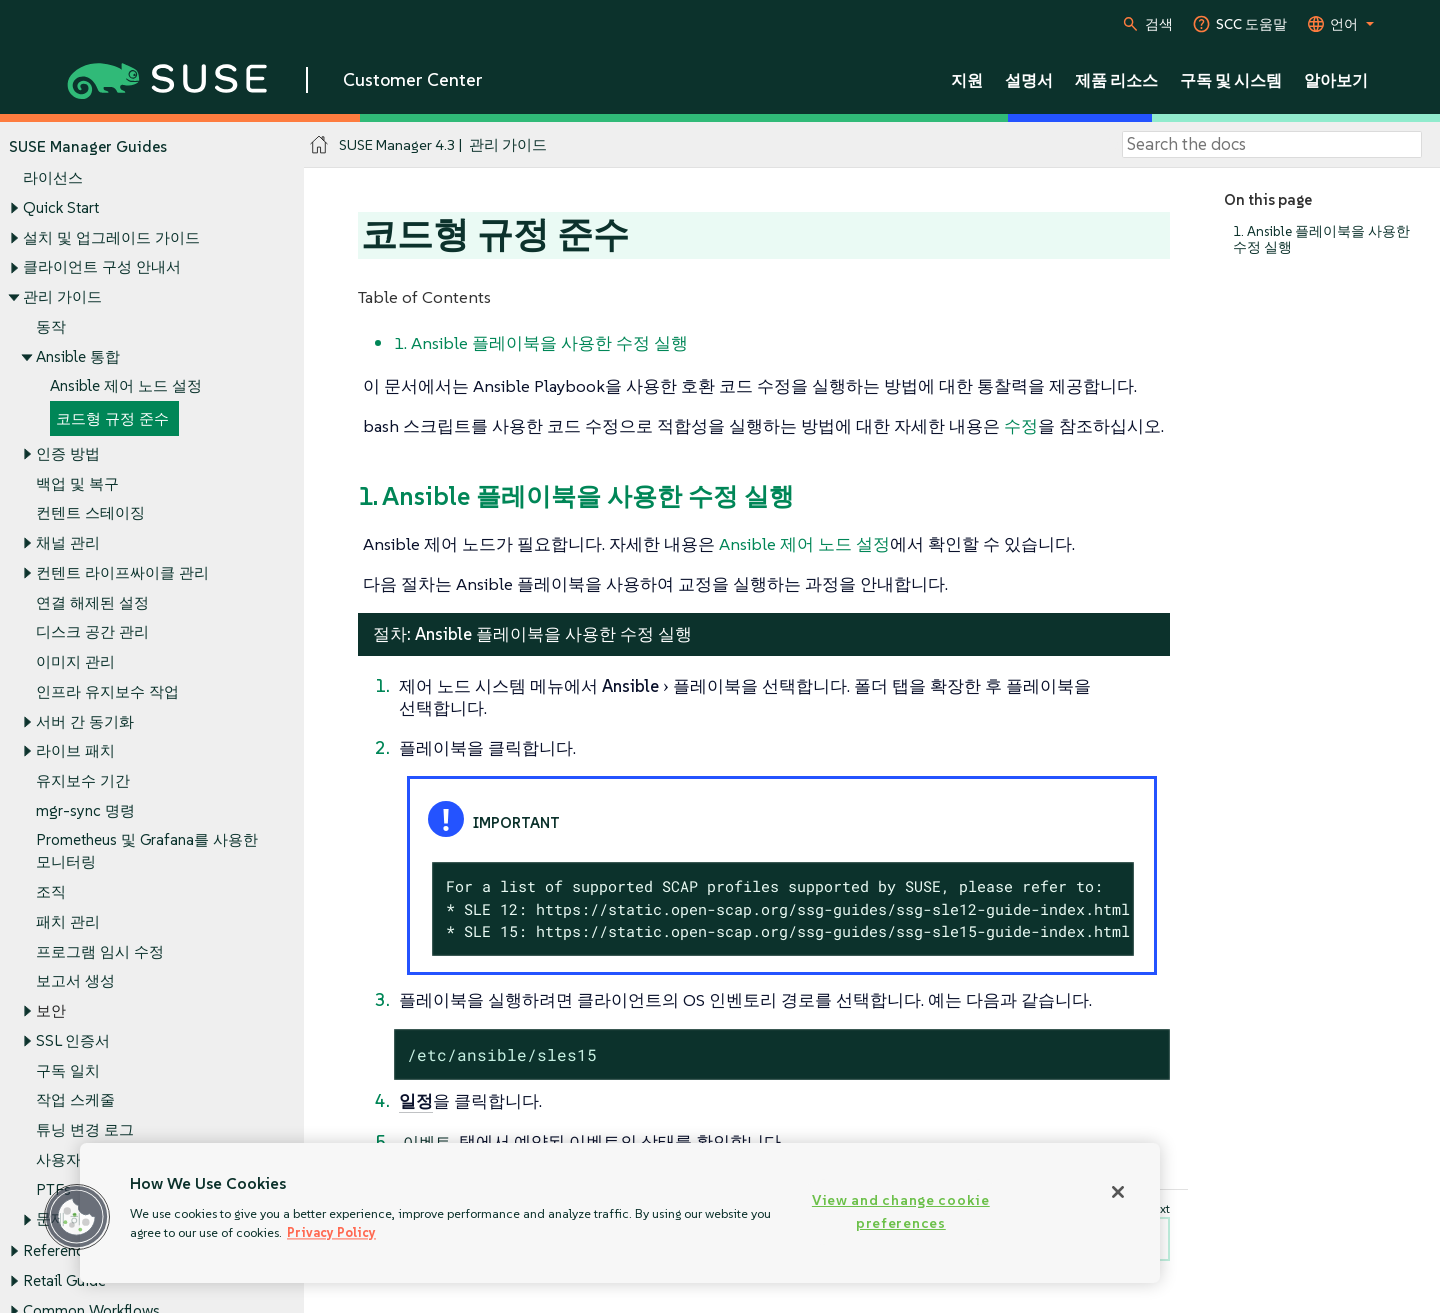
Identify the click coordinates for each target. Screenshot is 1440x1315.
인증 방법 (68, 453)
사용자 (58, 1159)
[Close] (1118, 1192)
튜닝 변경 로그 (85, 1129)
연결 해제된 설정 (92, 602)
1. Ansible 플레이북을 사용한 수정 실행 (1321, 239)
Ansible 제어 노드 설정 (126, 386)
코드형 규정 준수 (112, 418)
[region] (620, 1213)
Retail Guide (64, 1280)
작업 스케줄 (75, 1100)
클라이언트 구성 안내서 (102, 267)
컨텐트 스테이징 (90, 513)
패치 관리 (68, 921)
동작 (51, 326)
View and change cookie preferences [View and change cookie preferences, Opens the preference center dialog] (901, 1211)
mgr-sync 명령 (85, 810)
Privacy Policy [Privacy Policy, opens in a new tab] (331, 1232)
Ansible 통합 (78, 356)
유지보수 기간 (83, 780)
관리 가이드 (62, 296)
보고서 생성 (75, 981)
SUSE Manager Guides (88, 146)
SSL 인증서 (73, 1040)
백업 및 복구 (77, 483)
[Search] (1272, 145)
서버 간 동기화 (85, 721)
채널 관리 (68, 543)
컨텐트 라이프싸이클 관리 (122, 572)
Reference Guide (79, 1251)
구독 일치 (68, 1070)
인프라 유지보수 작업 (107, 691)
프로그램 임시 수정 (100, 951)
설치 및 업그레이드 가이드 (111, 237)
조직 (51, 892)
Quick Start (61, 207)
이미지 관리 (75, 661)
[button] (77, 1217)
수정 (1021, 426)
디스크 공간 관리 (92, 632)
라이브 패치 (75, 751)
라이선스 (53, 178)
